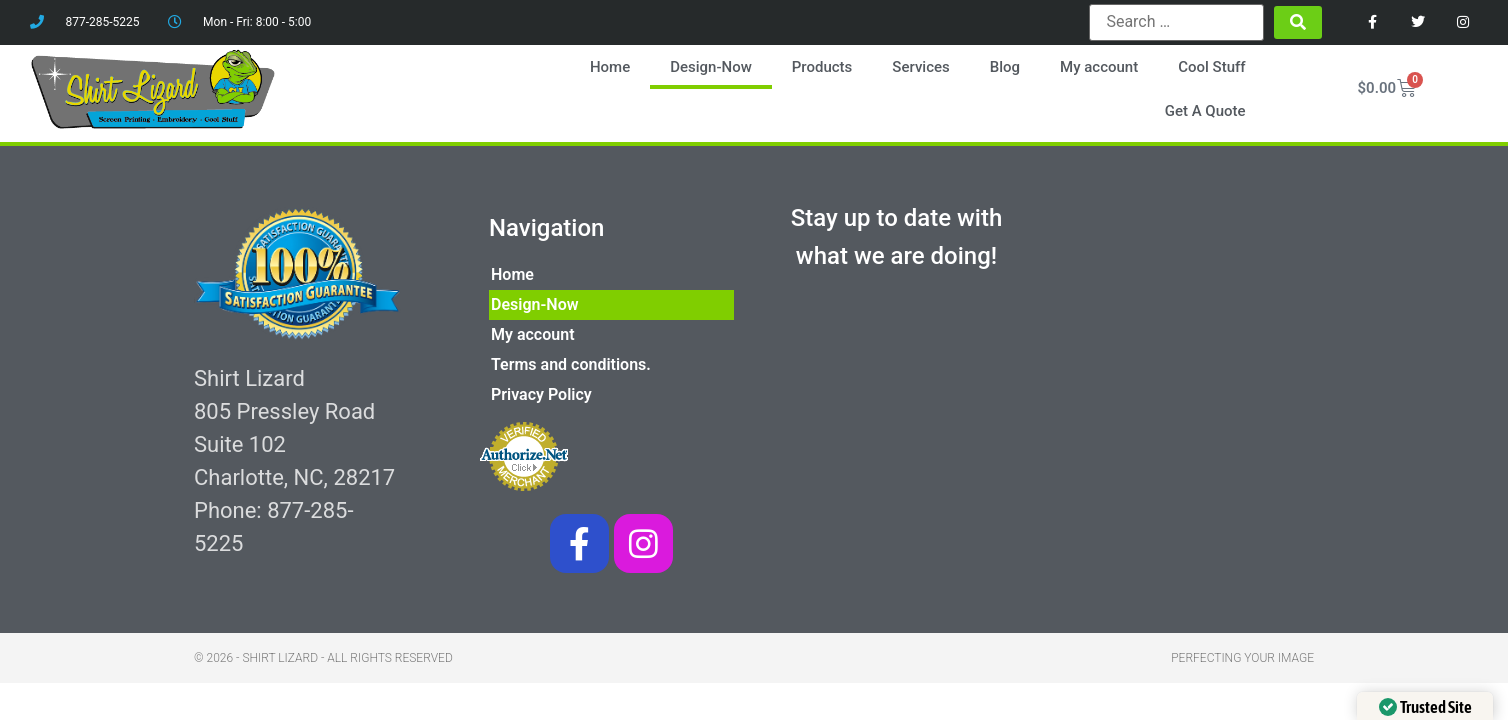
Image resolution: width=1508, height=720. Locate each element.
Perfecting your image (1242, 658)
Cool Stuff (1211, 67)
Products (822, 67)
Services (920, 67)
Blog (1005, 67)
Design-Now (711, 67)
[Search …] (1176, 22)
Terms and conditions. (571, 364)
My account (1099, 67)
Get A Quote (1205, 111)
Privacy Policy (541, 394)
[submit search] (1298, 22)
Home (610, 67)
